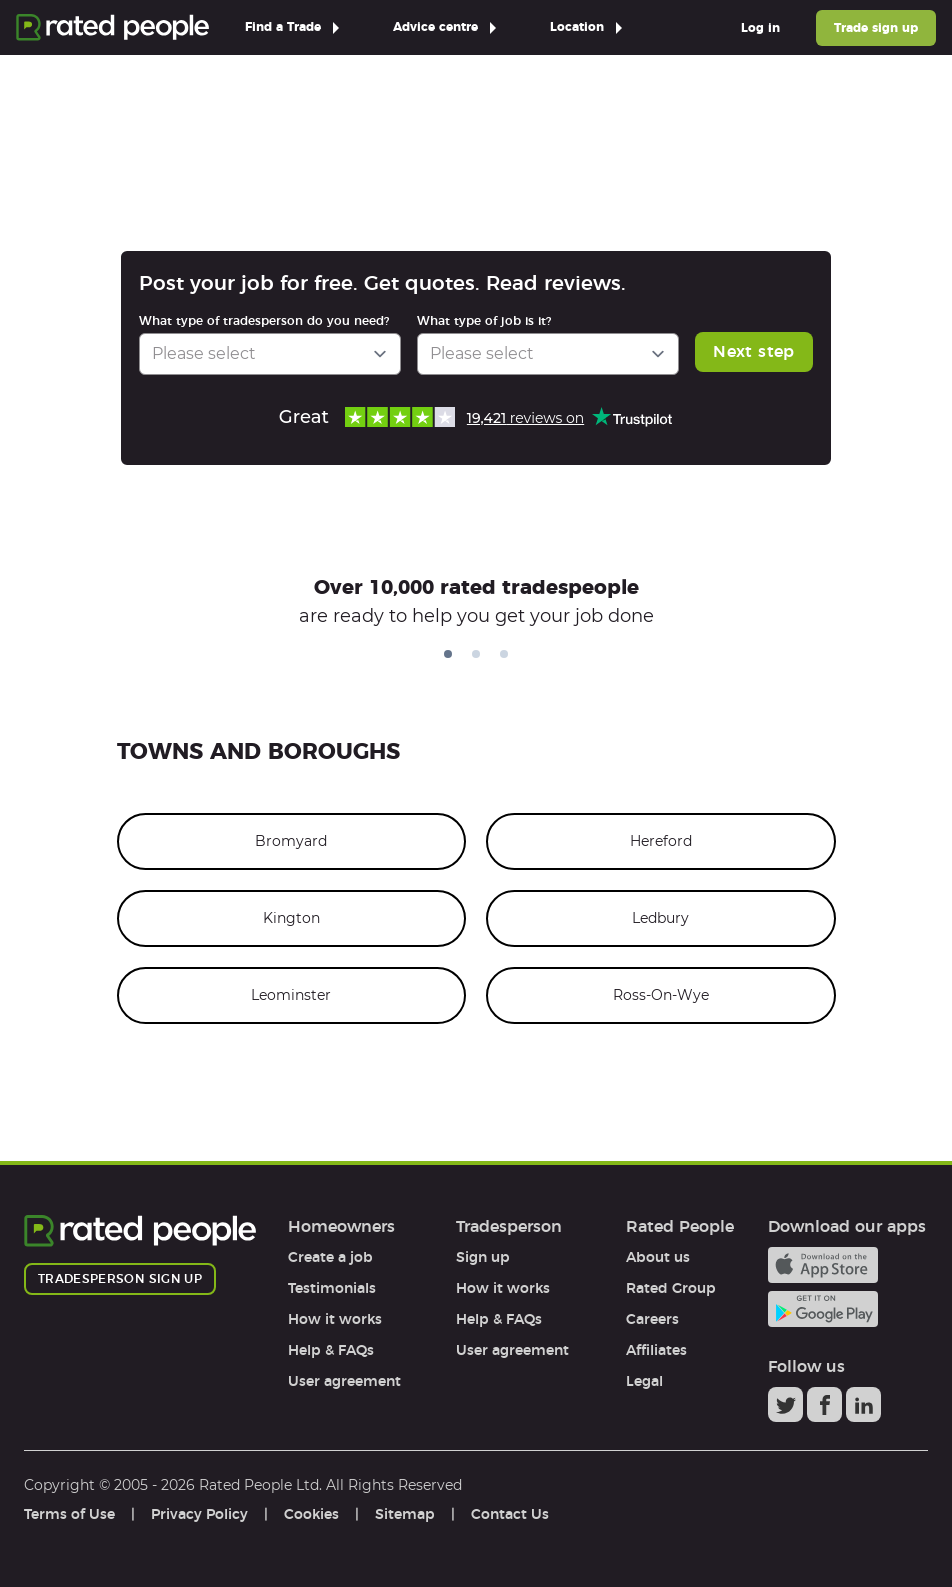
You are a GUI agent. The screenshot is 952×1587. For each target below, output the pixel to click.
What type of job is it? (484, 320)
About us (658, 1257)
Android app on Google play (823, 1309)
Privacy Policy (199, 1514)
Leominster (291, 995)
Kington (291, 918)
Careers (652, 1319)
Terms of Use (69, 1514)
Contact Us (510, 1514)
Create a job (330, 1257)
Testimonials (332, 1288)
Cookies (311, 1514)
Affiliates (656, 1350)
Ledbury (660, 918)
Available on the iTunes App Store (823, 1265)
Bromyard (291, 841)
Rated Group (671, 1288)
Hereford (661, 841)
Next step (753, 351)
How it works (335, 1319)
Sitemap (405, 1514)
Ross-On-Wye (661, 995)
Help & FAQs (331, 1350)
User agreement (344, 1381)
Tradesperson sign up (120, 1278)
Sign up (483, 1257)
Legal (644, 1381)
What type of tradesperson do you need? (264, 320)
